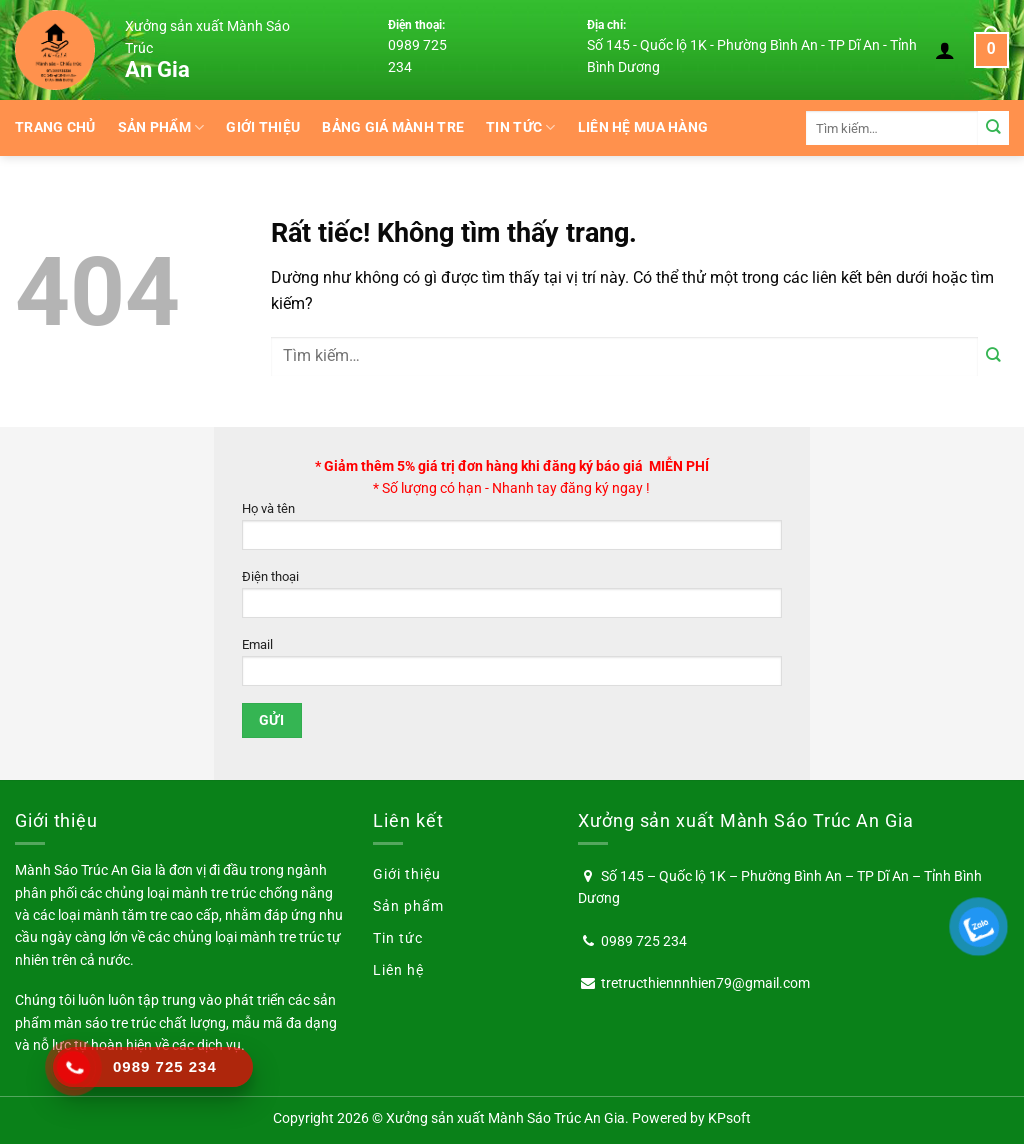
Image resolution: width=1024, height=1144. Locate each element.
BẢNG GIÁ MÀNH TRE (393, 127)
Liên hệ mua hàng (643, 127)
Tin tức (521, 127)
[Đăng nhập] (945, 50)
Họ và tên (512, 531)
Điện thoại (512, 599)
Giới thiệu (263, 127)
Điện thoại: (416, 25)
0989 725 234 (644, 941)
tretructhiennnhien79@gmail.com (705, 983)
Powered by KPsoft (691, 1118)
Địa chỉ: (606, 25)
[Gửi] (993, 127)
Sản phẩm (161, 127)
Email (512, 667)
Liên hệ (398, 970)
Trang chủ (55, 127)
